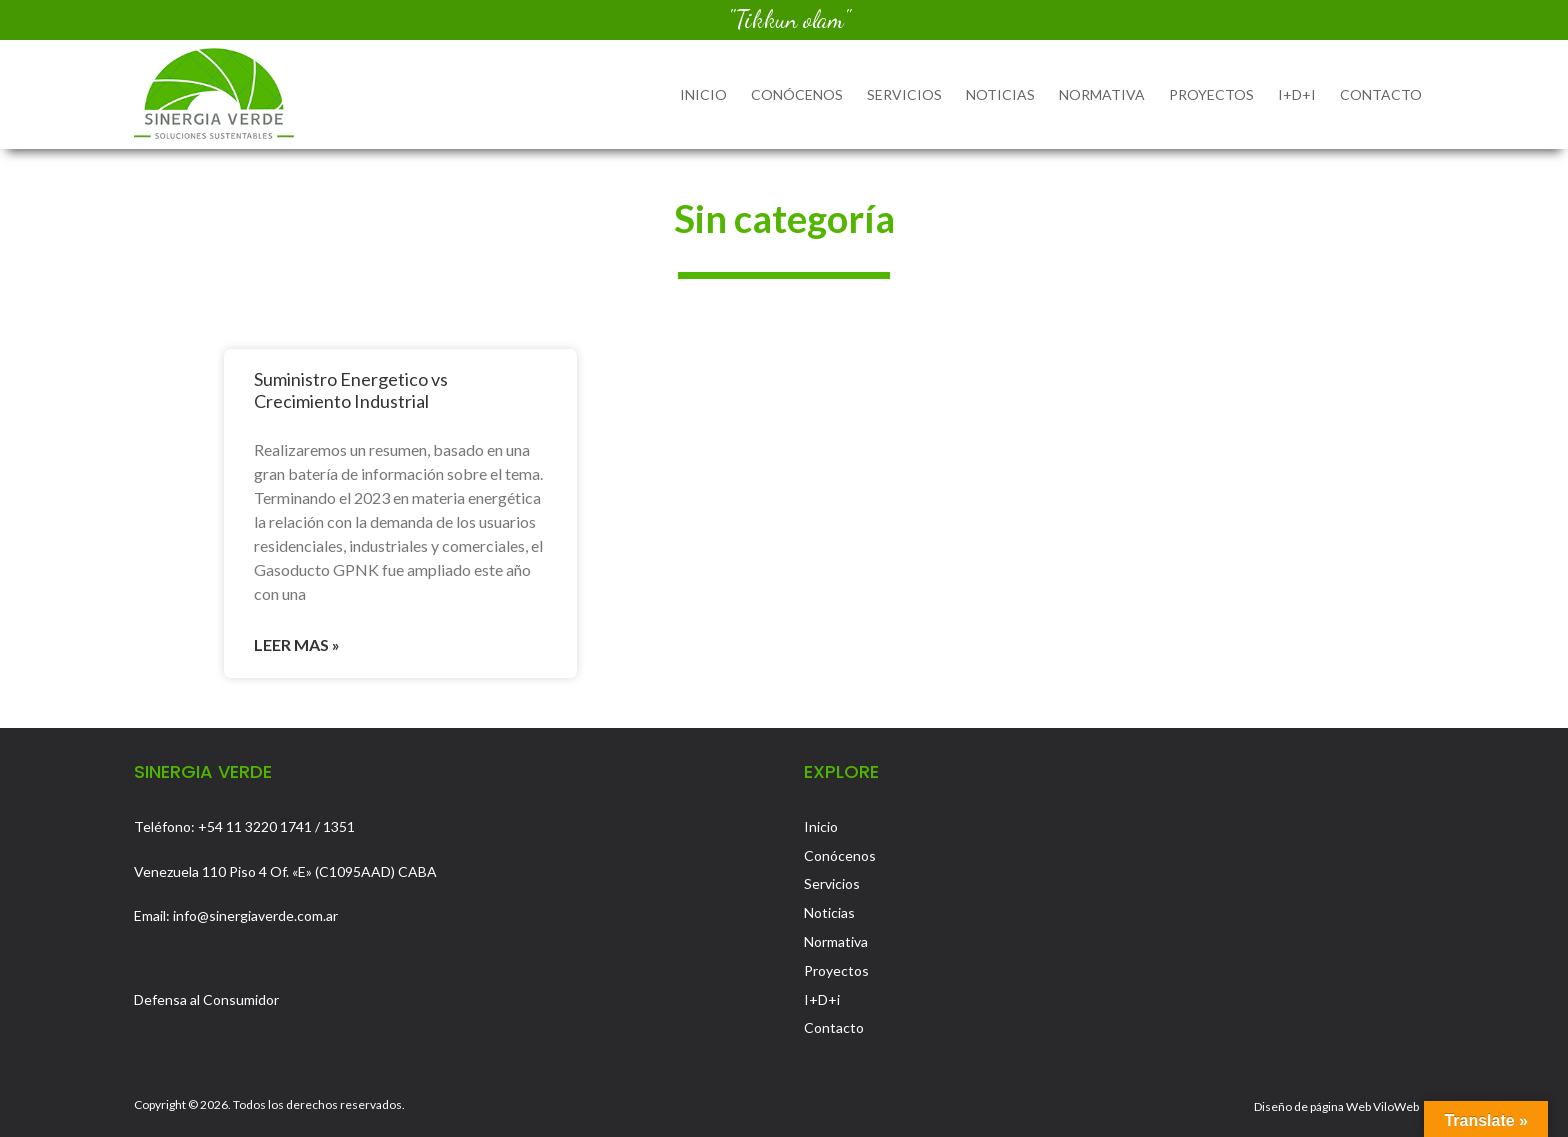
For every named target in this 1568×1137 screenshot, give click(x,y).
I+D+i (1297, 94)
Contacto (1381, 94)
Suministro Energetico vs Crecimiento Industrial (351, 390)
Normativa (1102, 94)
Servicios (904, 94)
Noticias (1000, 94)
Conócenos (797, 94)
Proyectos (1211, 94)
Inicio (703, 94)
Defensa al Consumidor (206, 999)
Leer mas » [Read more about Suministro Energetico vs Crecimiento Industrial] (297, 644)
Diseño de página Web (1312, 1106)
